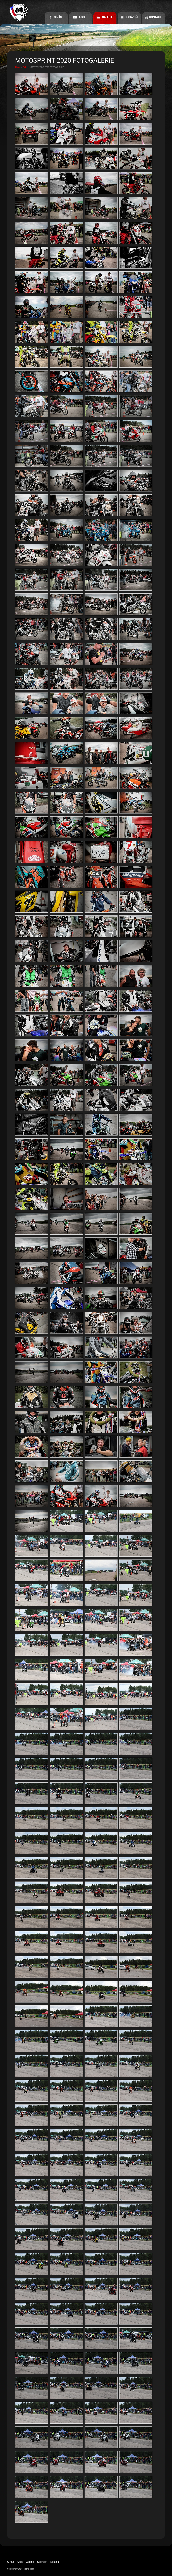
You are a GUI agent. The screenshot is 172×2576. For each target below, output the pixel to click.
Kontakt (155, 17)
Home (17, 67)
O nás (58, 17)
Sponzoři (131, 17)
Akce (82, 17)
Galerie (107, 17)
